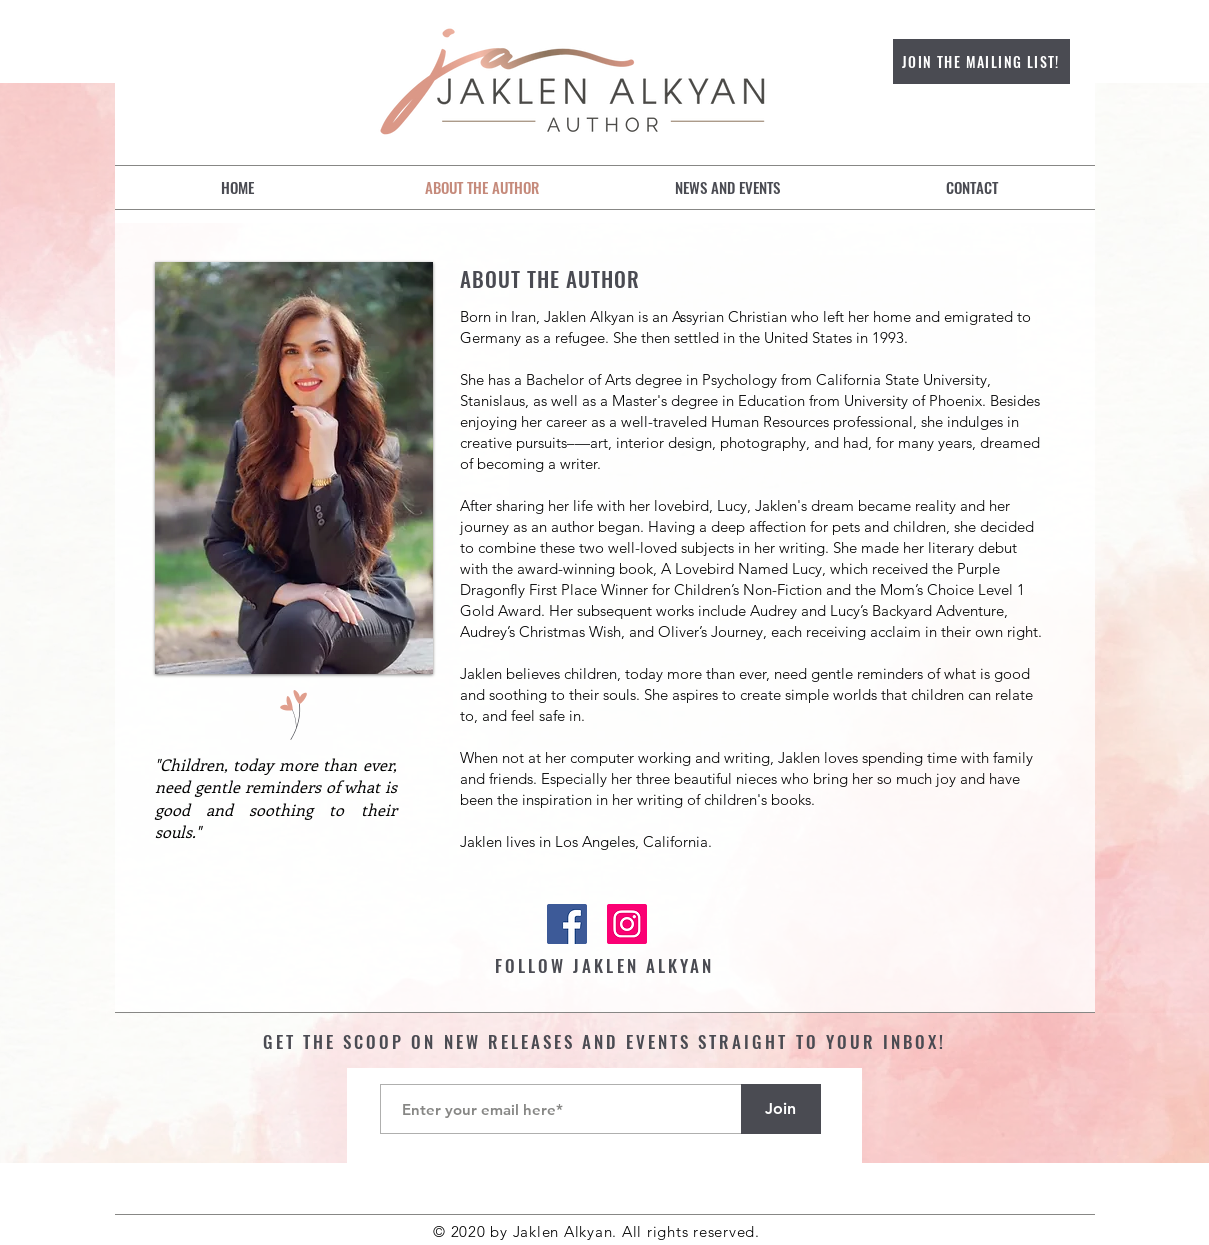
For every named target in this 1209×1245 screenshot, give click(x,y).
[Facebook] (567, 924)
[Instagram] (627, 924)
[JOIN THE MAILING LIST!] (981, 61)
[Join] (781, 1109)
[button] (727, 187)
